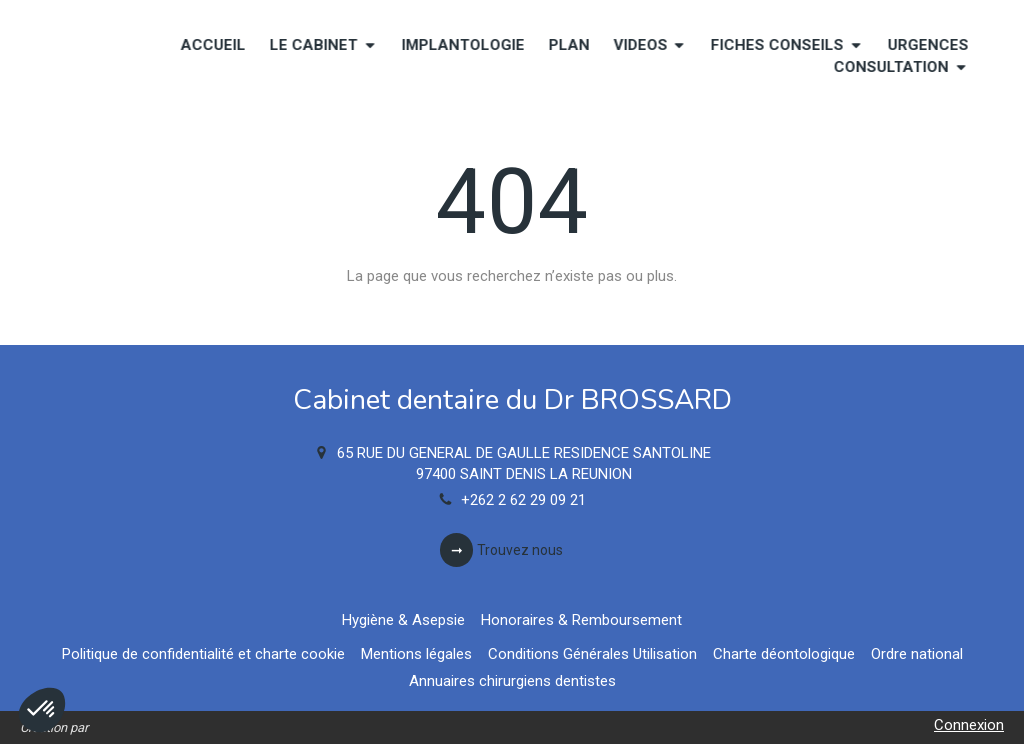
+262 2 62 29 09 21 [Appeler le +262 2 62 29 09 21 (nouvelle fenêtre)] (523, 500)
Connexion (969, 725)
